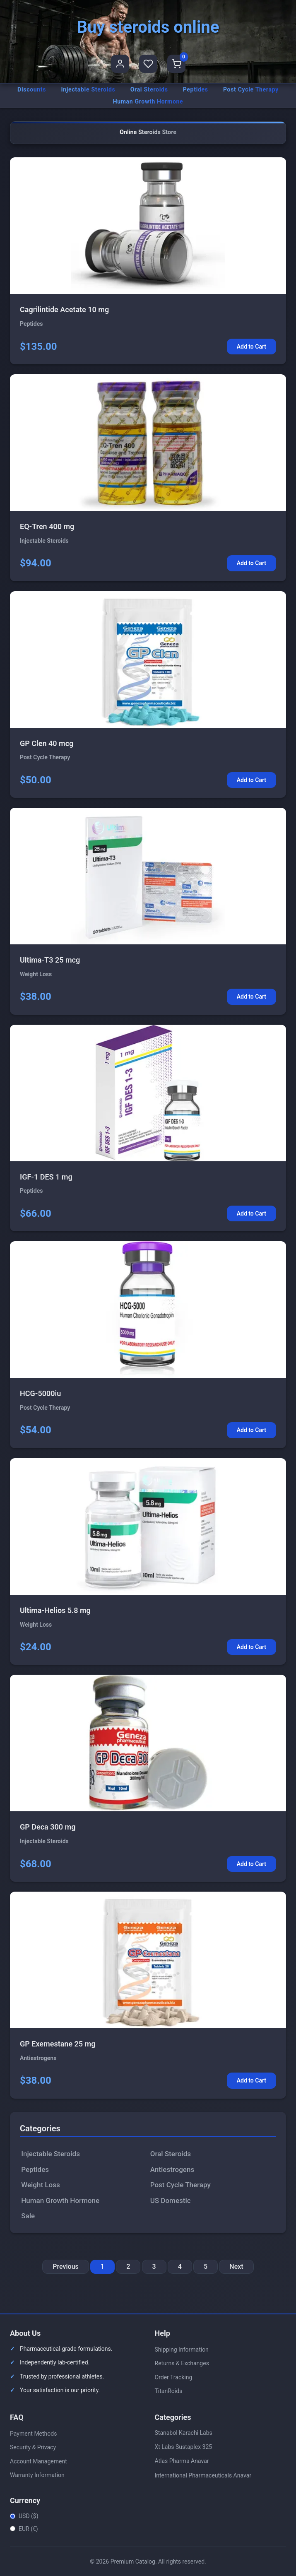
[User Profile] (120, 64)
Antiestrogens (172, 2169)
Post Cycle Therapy (251, 89)
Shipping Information (182, 2349)
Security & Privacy (33, 2447)
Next (236, 2266)
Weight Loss (40, 2185)
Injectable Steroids (88, 89)
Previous (65, 2266)
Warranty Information (37, 2475)
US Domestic (170, 2200)
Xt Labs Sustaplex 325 (183, 2447)
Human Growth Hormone (148, 101)
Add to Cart (251, 346)
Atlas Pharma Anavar (182, 2461)
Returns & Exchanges (182, 2363)
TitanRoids (169, 2391)
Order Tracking (174, 2377)
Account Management (38, 2461)
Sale (28, 2216)
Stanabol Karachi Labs (183, 2432)
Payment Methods (33, 2433)
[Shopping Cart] (176, 64)
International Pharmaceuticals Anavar (203, 2475)
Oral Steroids (149, 89)
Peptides (195, 89)
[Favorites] (148, 64)
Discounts (31, 89)
